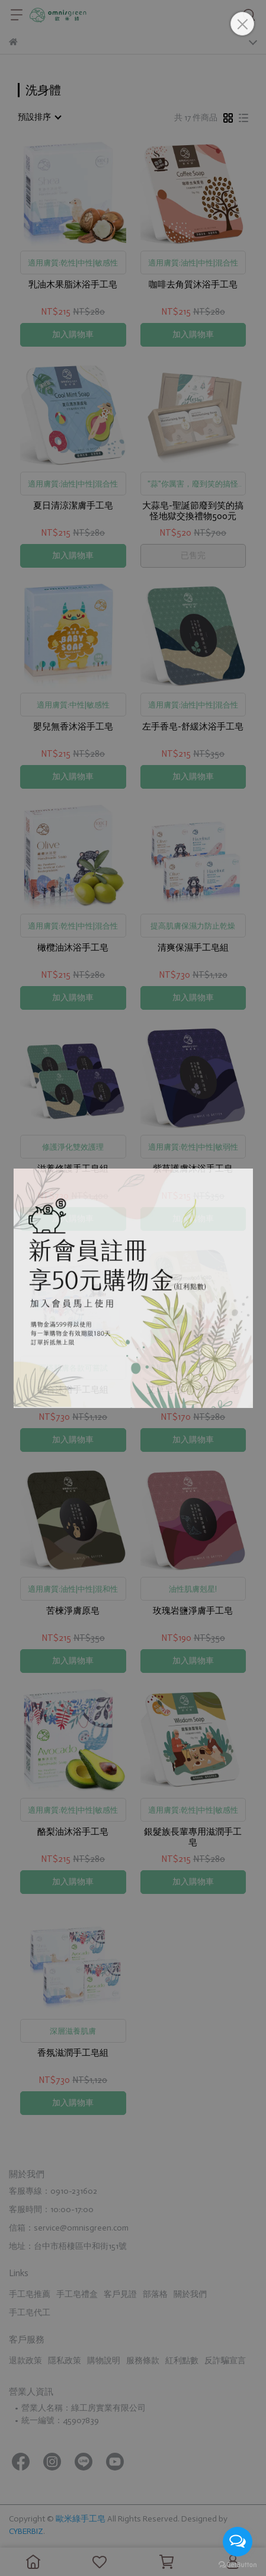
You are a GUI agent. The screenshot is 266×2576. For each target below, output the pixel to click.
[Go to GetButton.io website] (238, 2564)
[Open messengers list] (237, 2541)
